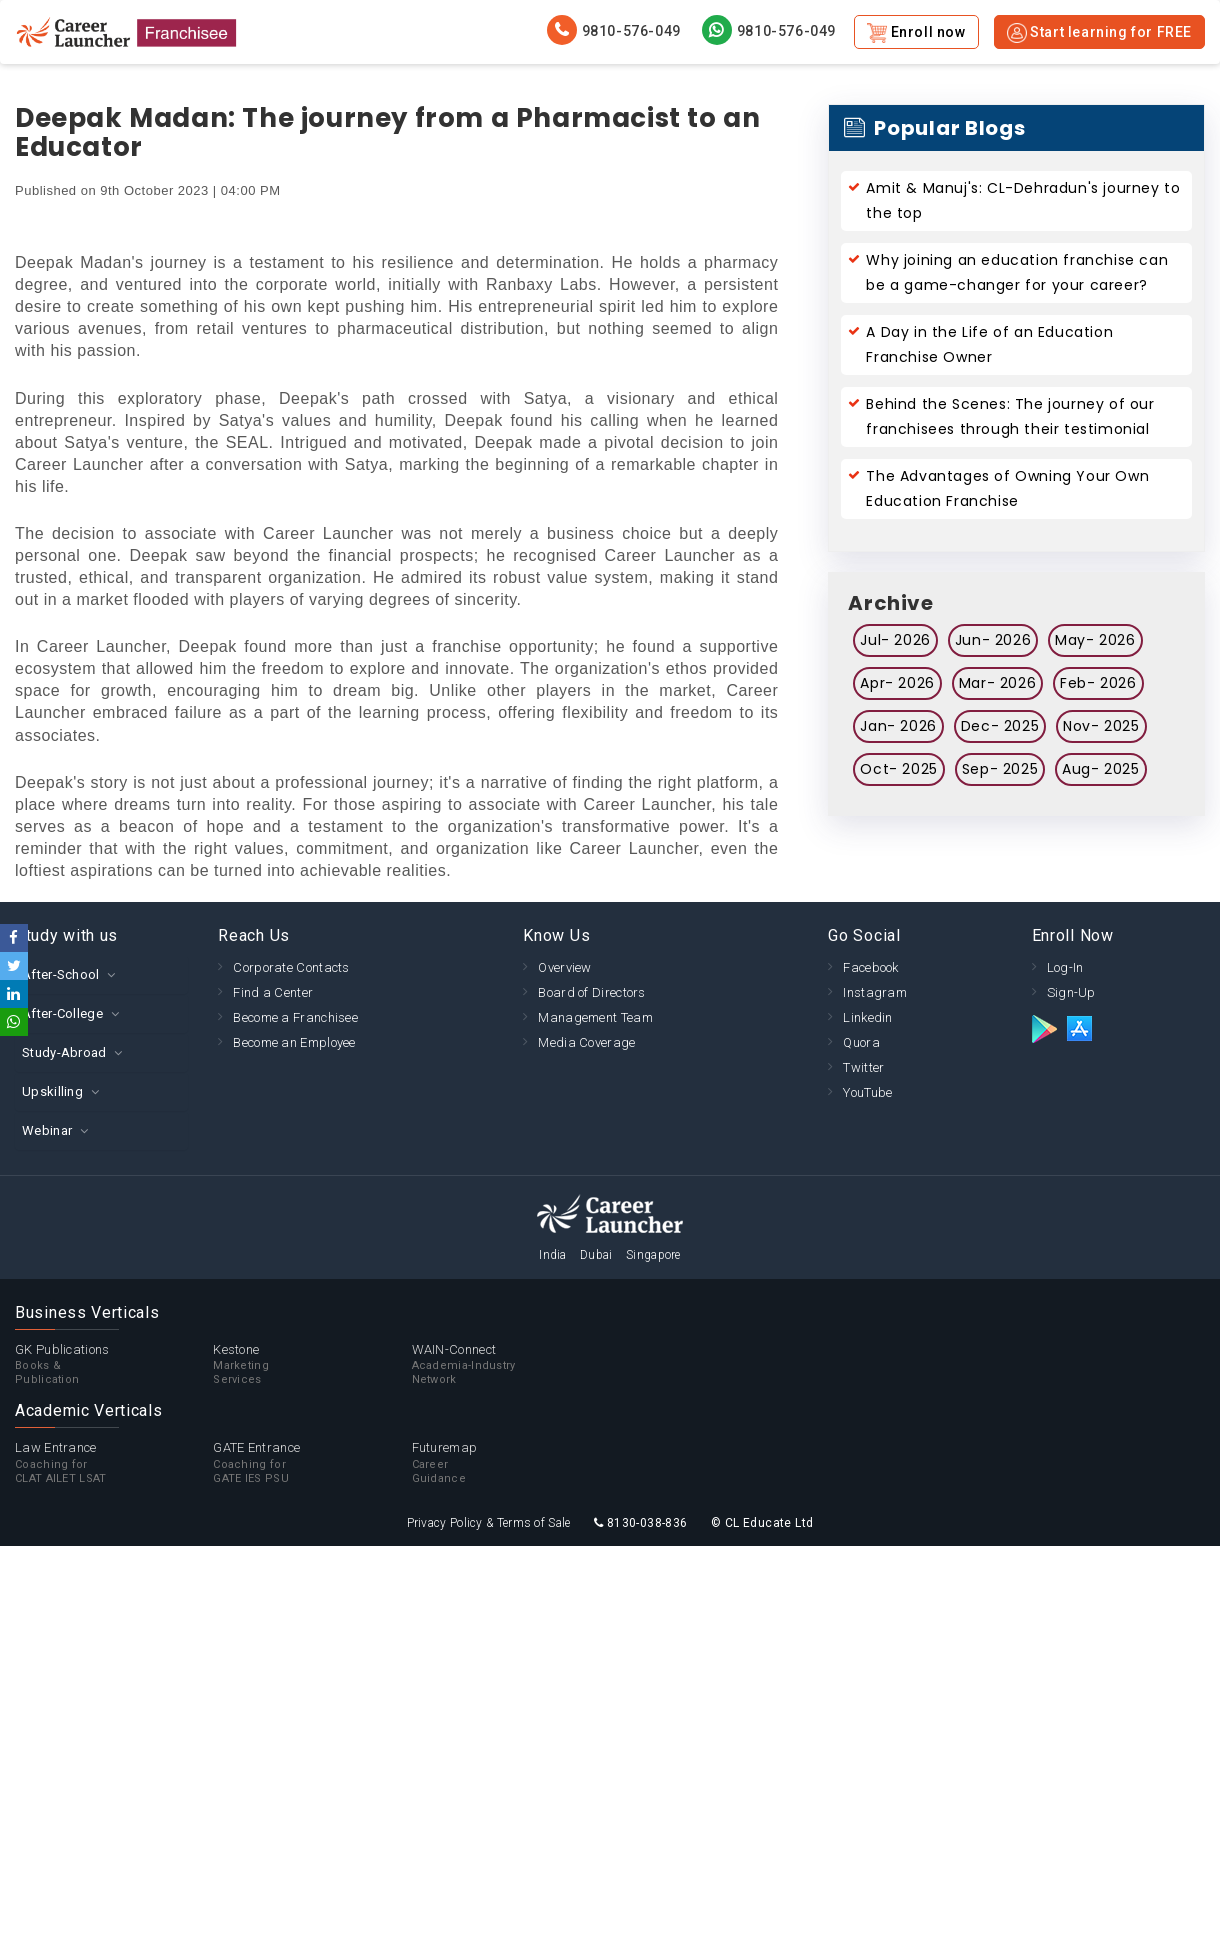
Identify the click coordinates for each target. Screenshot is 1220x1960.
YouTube (867, 1092)
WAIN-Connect (511, 1365)
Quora (861, 1042)
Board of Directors (591, 992)
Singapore (653, 1255)
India (553, 1255)
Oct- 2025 (898, 769)
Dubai (596, 1255)
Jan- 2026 (898, 726)
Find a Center (273, 992)
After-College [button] (62, 1013)
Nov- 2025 (1101, 726)
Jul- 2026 (895, 640)
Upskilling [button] (52, 1091)
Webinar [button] (47, 1130)
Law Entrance (114, 1463)
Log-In (1065, 967)
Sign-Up (1071, 992)
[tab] (101, 974)
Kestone (312, 1365)
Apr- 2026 (897, 683)
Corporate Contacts (291, 967)
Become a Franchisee (295, 1017)
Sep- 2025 (1000, 769)
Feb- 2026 (1098, 683)
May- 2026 (1095, 640)
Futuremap (511, 1463)
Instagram (875, 992)
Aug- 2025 (1100, 769)
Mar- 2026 (997, 683)
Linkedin (867, 1017)
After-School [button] (61, 974)
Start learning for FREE (1099, 33)
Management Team (595, 1017)
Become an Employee (294, 1042)
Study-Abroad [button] (64, 1052)
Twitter (863, 1067)
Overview (564, 967)
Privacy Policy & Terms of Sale (489, 1523)
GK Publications (114, 1365)
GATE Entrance (312, 1463)
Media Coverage (586, 1042)
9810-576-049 (614, 30)
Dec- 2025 (1000, 726)
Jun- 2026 (993, 640)
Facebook (870, 967)
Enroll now (916, 33)
